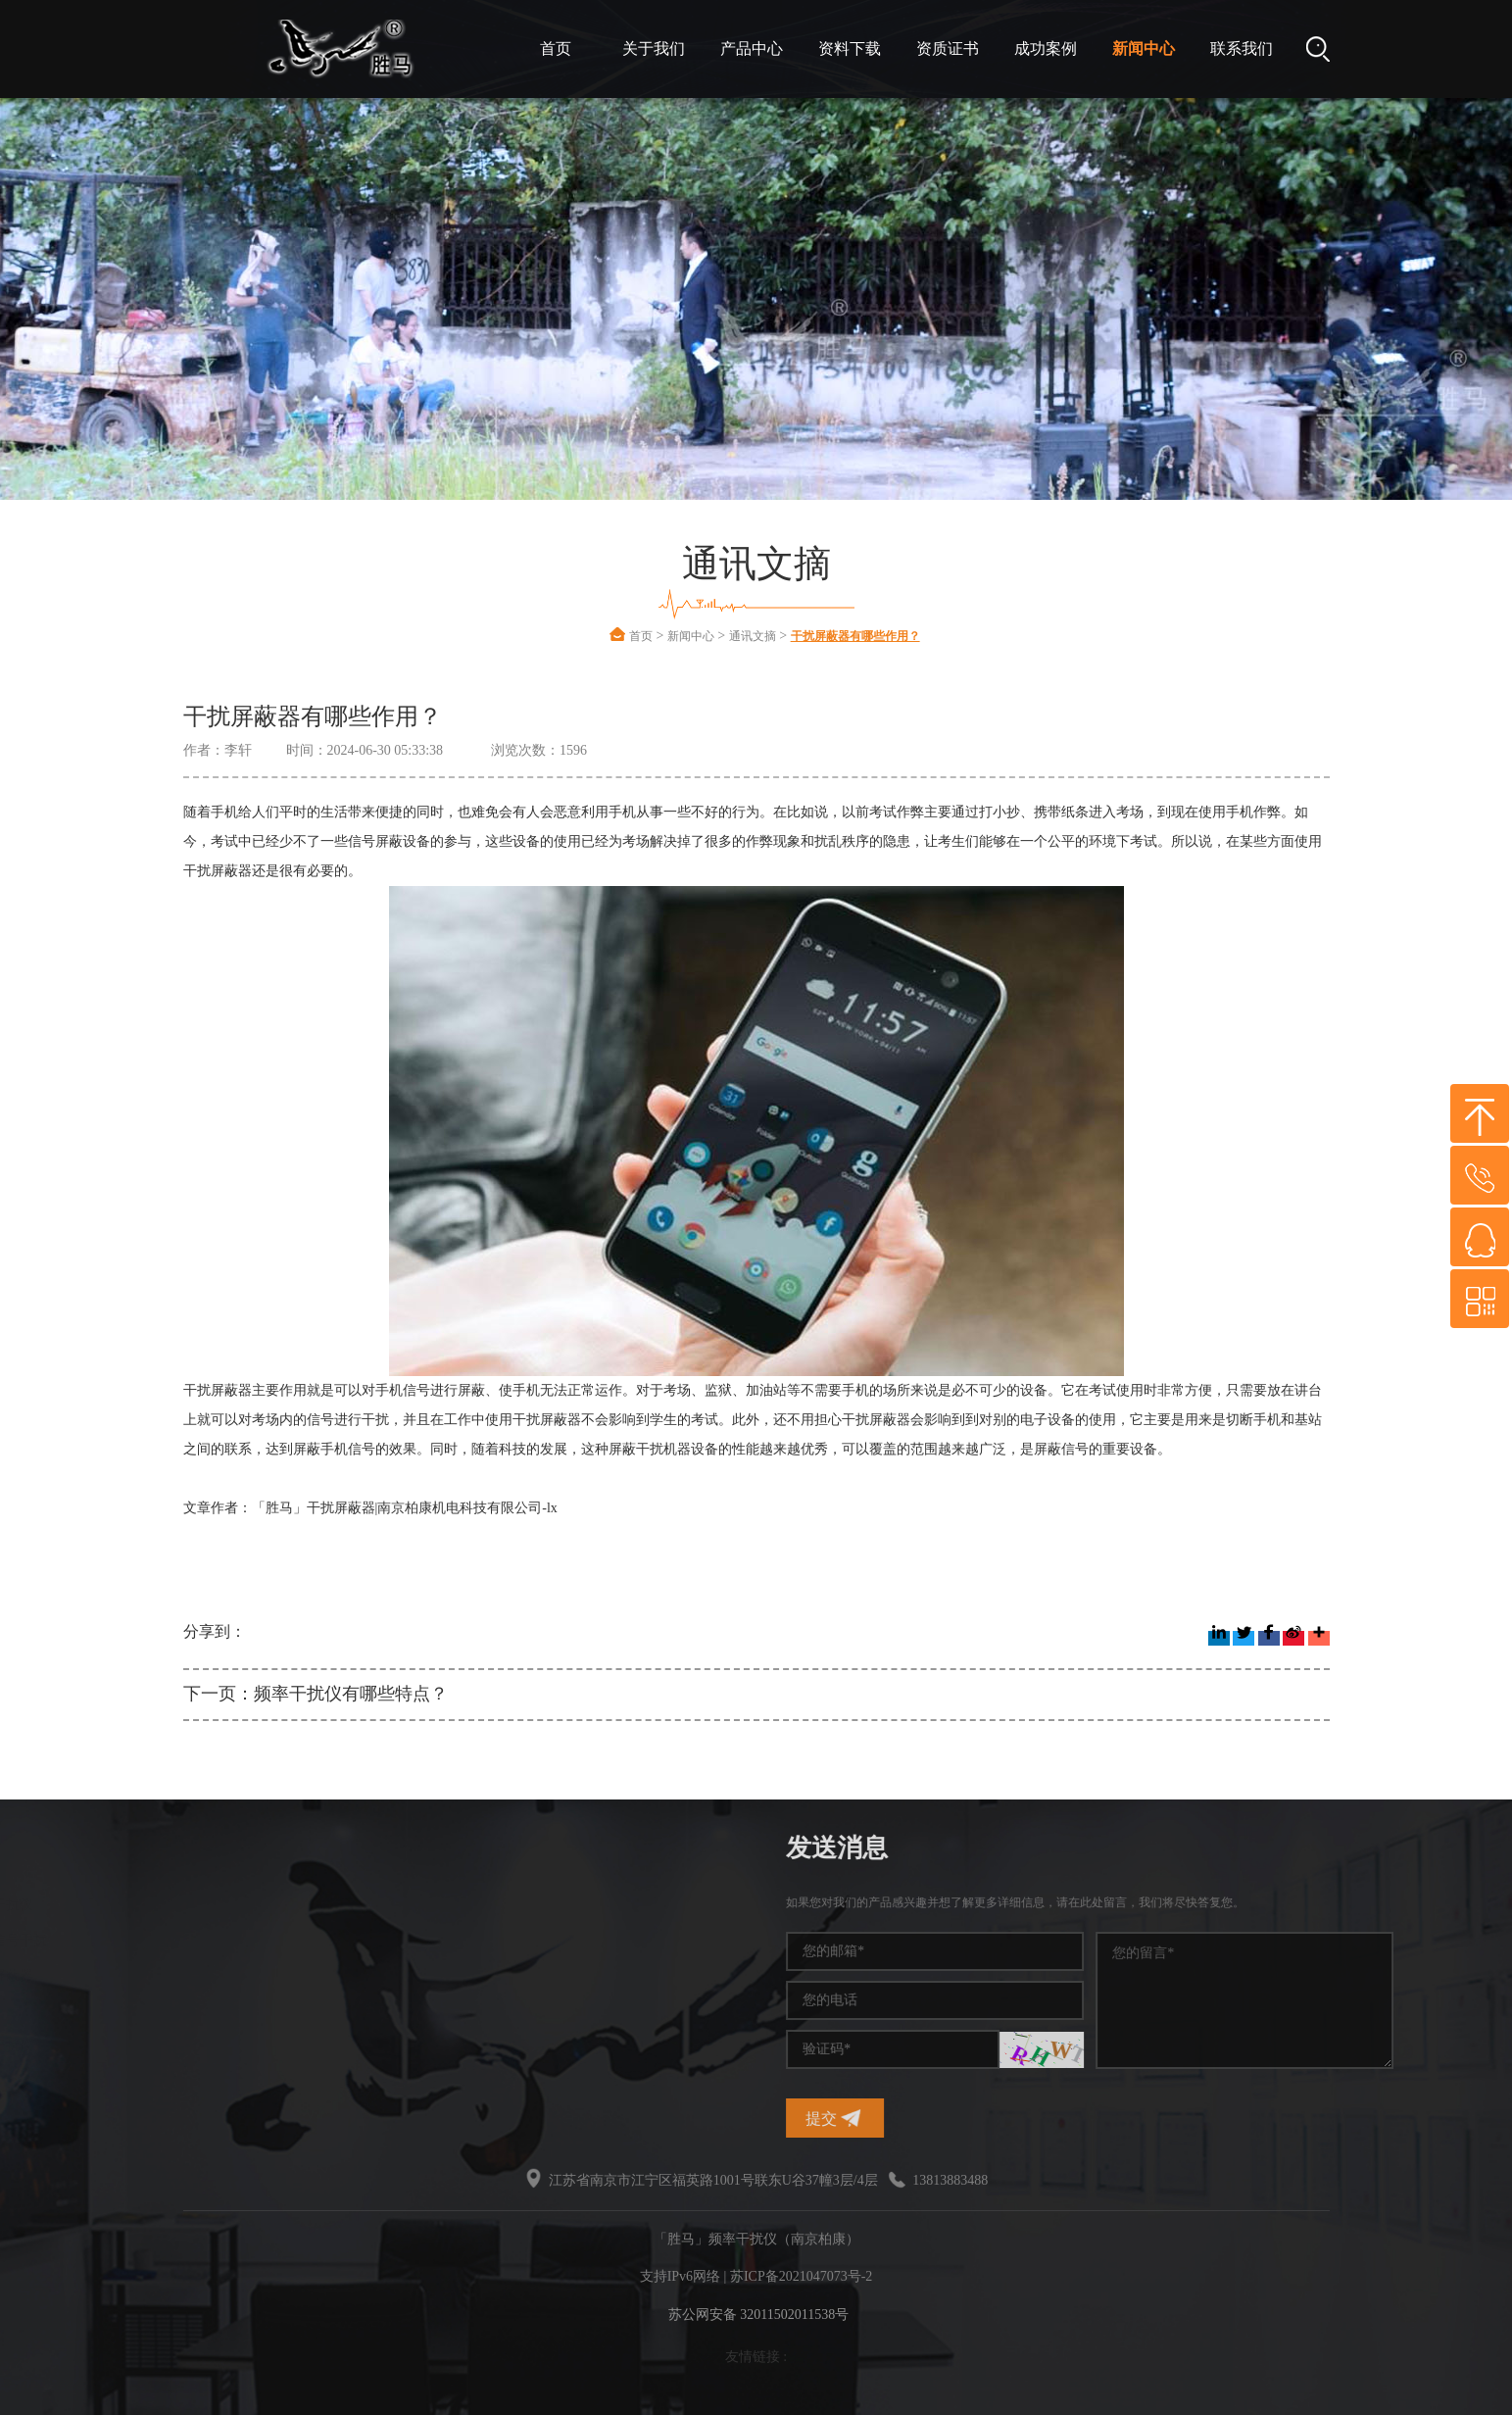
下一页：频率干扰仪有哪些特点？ (315, 1693)
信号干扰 (61, 1940)
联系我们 (1241, 48)
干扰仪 (54, 1905)
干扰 (176, 2010)
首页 (555, 48)
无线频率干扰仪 (82, 2010)
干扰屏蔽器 (197, 1975)
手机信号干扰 (204, 1940)
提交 (1115, 2118)
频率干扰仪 (197, 1905)
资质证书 (947, 48)
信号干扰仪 (68, 1975)
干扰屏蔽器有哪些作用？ (855, 636)
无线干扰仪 (197, 2046)
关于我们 (653, 48)
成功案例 (1045, 48)
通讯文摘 (752, 636)
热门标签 (85, 1848)
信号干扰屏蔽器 (82, 2046)
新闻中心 (1143, 48)
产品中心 (751, 48)
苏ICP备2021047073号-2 (801, 2276)
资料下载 (849, 48)
